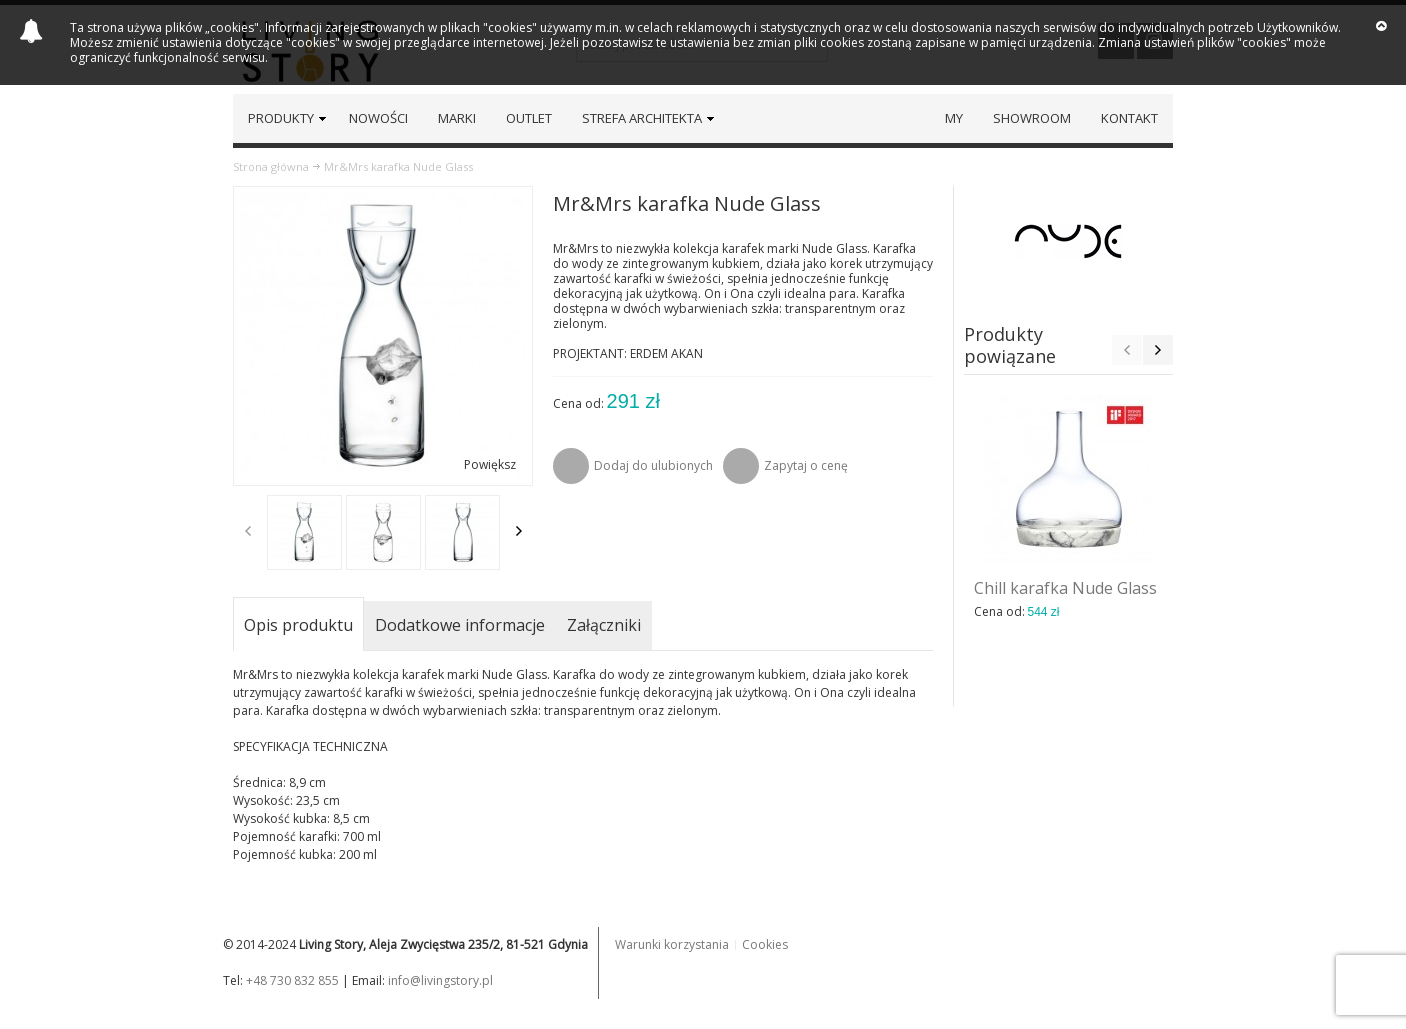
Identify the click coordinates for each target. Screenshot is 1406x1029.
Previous (248, 531)
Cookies (765, 944)
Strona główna (271, 166)
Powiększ (490, 464)
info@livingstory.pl (440, 980)
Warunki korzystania (672, 944)
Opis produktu (298, 625)
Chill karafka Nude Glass (1065, 588)
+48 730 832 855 (292, 980)
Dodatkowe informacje (460, 625)
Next (519, 531)
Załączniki (604, 625)
